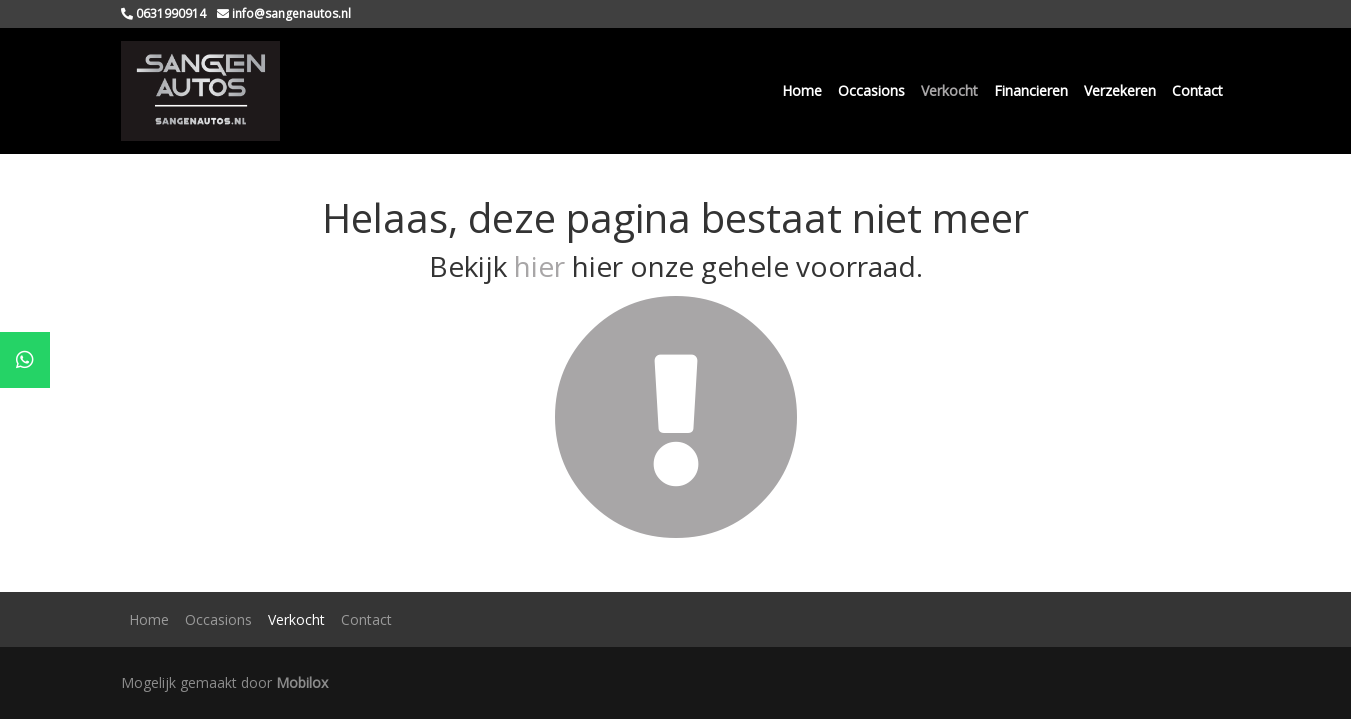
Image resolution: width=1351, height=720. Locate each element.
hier (539, 266)
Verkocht (949, 90)
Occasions (871, 90)
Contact (1197, 90)
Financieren (1031, 90)
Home (802, 90)
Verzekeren (1120, 90)
